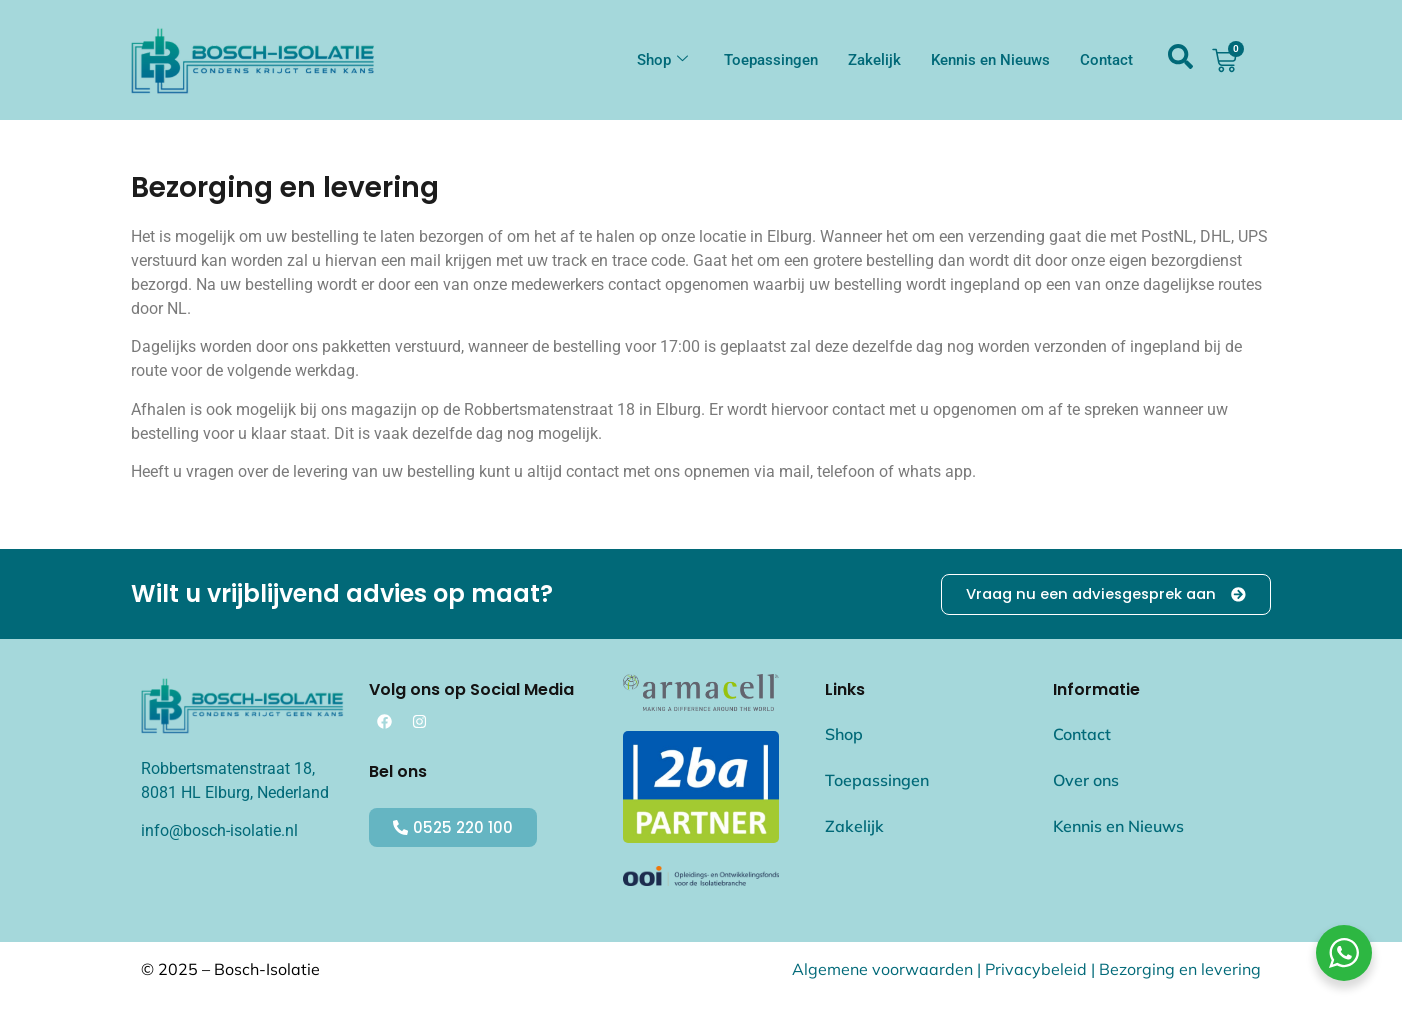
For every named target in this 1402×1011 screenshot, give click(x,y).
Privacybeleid (1036, 969)
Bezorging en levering (1180, 969)
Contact (1106, 60)
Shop (662, 60)
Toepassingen (771, 60)
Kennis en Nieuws (990, 60)
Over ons (1086, 781)
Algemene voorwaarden (882, 969)
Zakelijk (874, 60)
